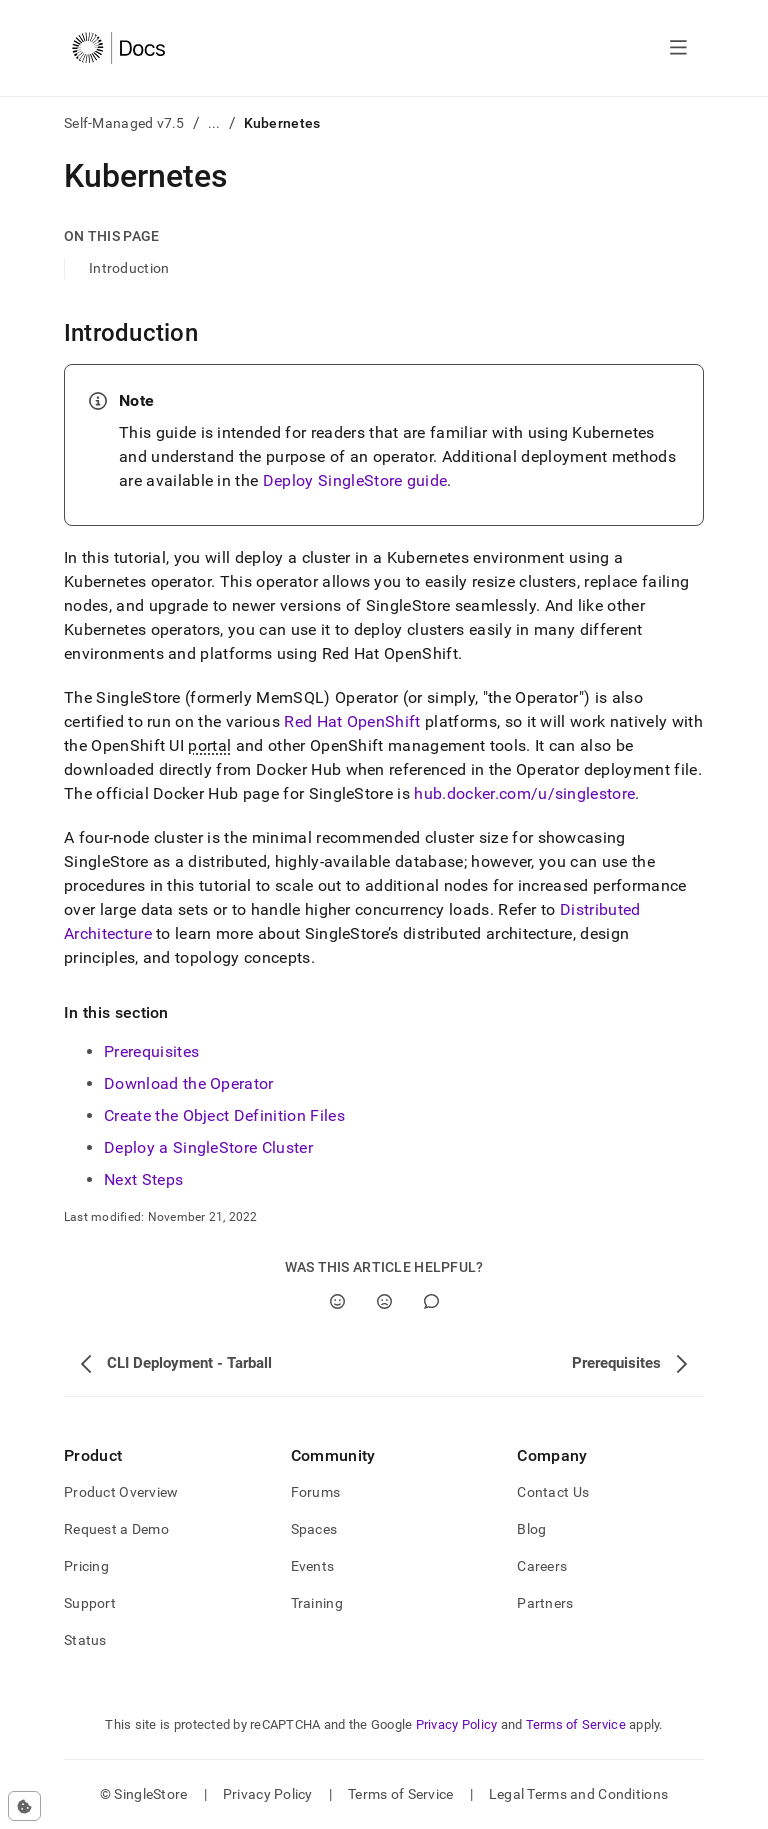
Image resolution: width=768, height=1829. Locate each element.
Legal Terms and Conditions (578, 1794)
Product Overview (121, 1492)
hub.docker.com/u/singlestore (524, 793)
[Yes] (337, 1301)
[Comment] (431, 1301)
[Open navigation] (678, 48)
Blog (531, 1529)
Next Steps (143, 1179)
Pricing (86, 1566)
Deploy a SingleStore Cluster (208, 1147)
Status (85, 1640)
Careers (542, 1566)
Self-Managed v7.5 (124, 123)
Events (313, 1566)
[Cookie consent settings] (24, 1806)
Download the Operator (189, 1083)
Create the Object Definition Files (224, 1115)
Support (90, 1603)
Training (317, 1603)
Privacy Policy (457, 1724)
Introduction (129, 268)
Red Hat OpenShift (352, 721)
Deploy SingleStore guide (355, 480)
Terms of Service (576, 1724)
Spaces (314, 1529)
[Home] (118, 48)
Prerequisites (151, 1051)
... (214, 123)
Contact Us (553, 1492)
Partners (545, 1603)
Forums (316, 1492)
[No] (384, 1301)
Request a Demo (116, 1529)
